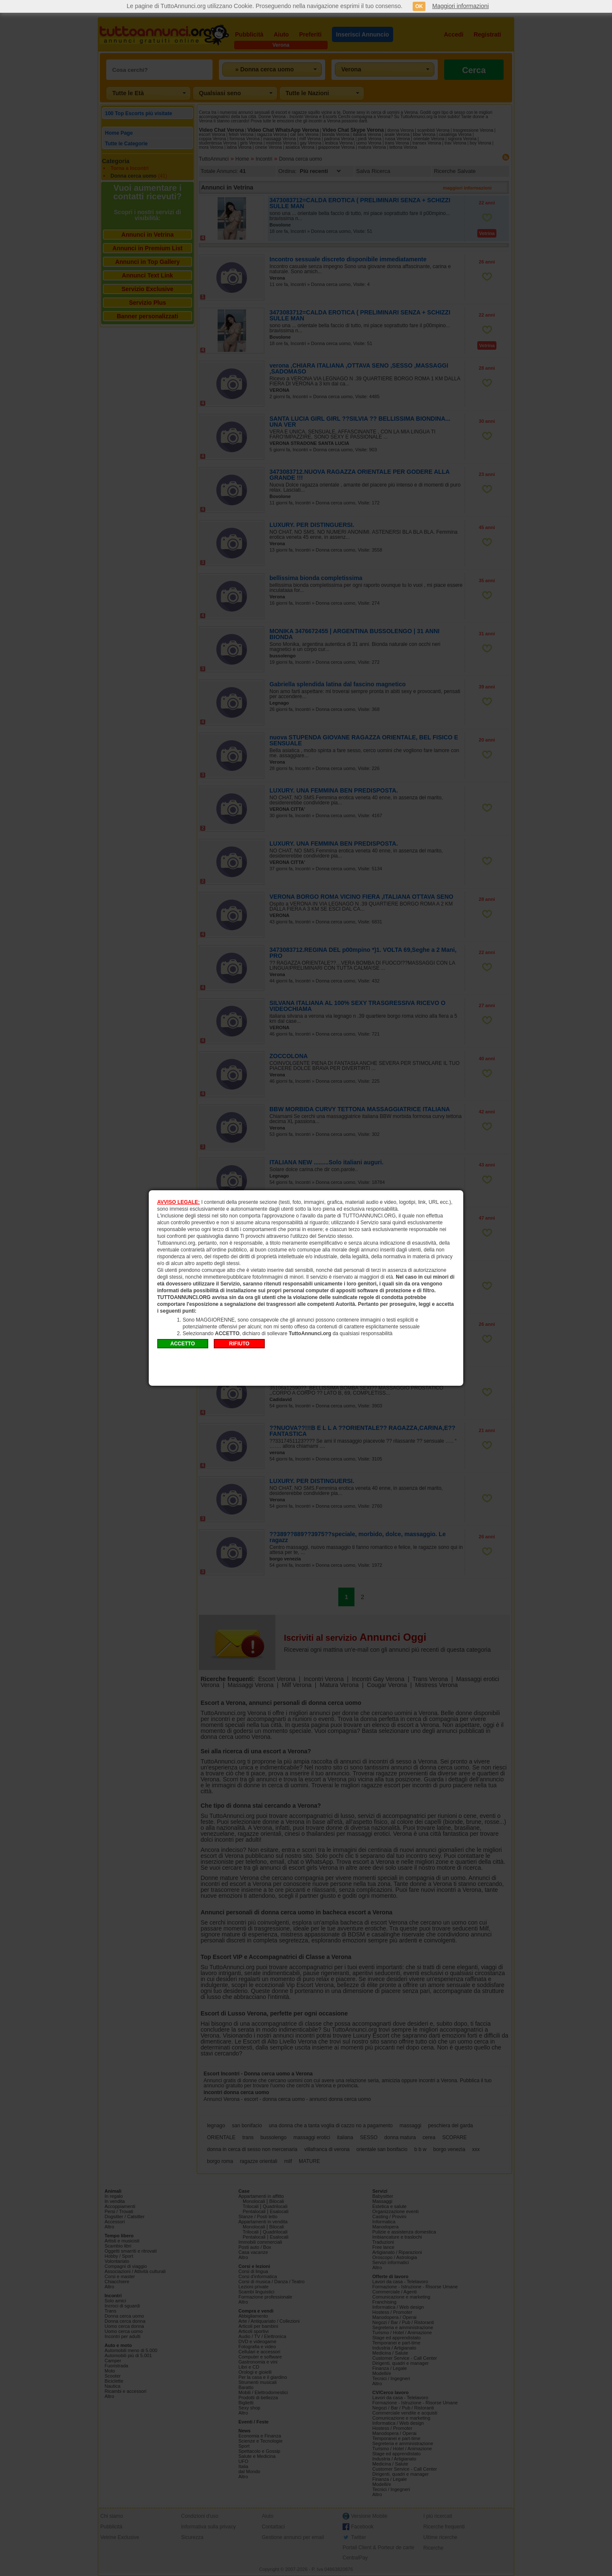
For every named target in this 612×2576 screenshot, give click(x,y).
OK (419, 6)
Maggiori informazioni (460, 6)
